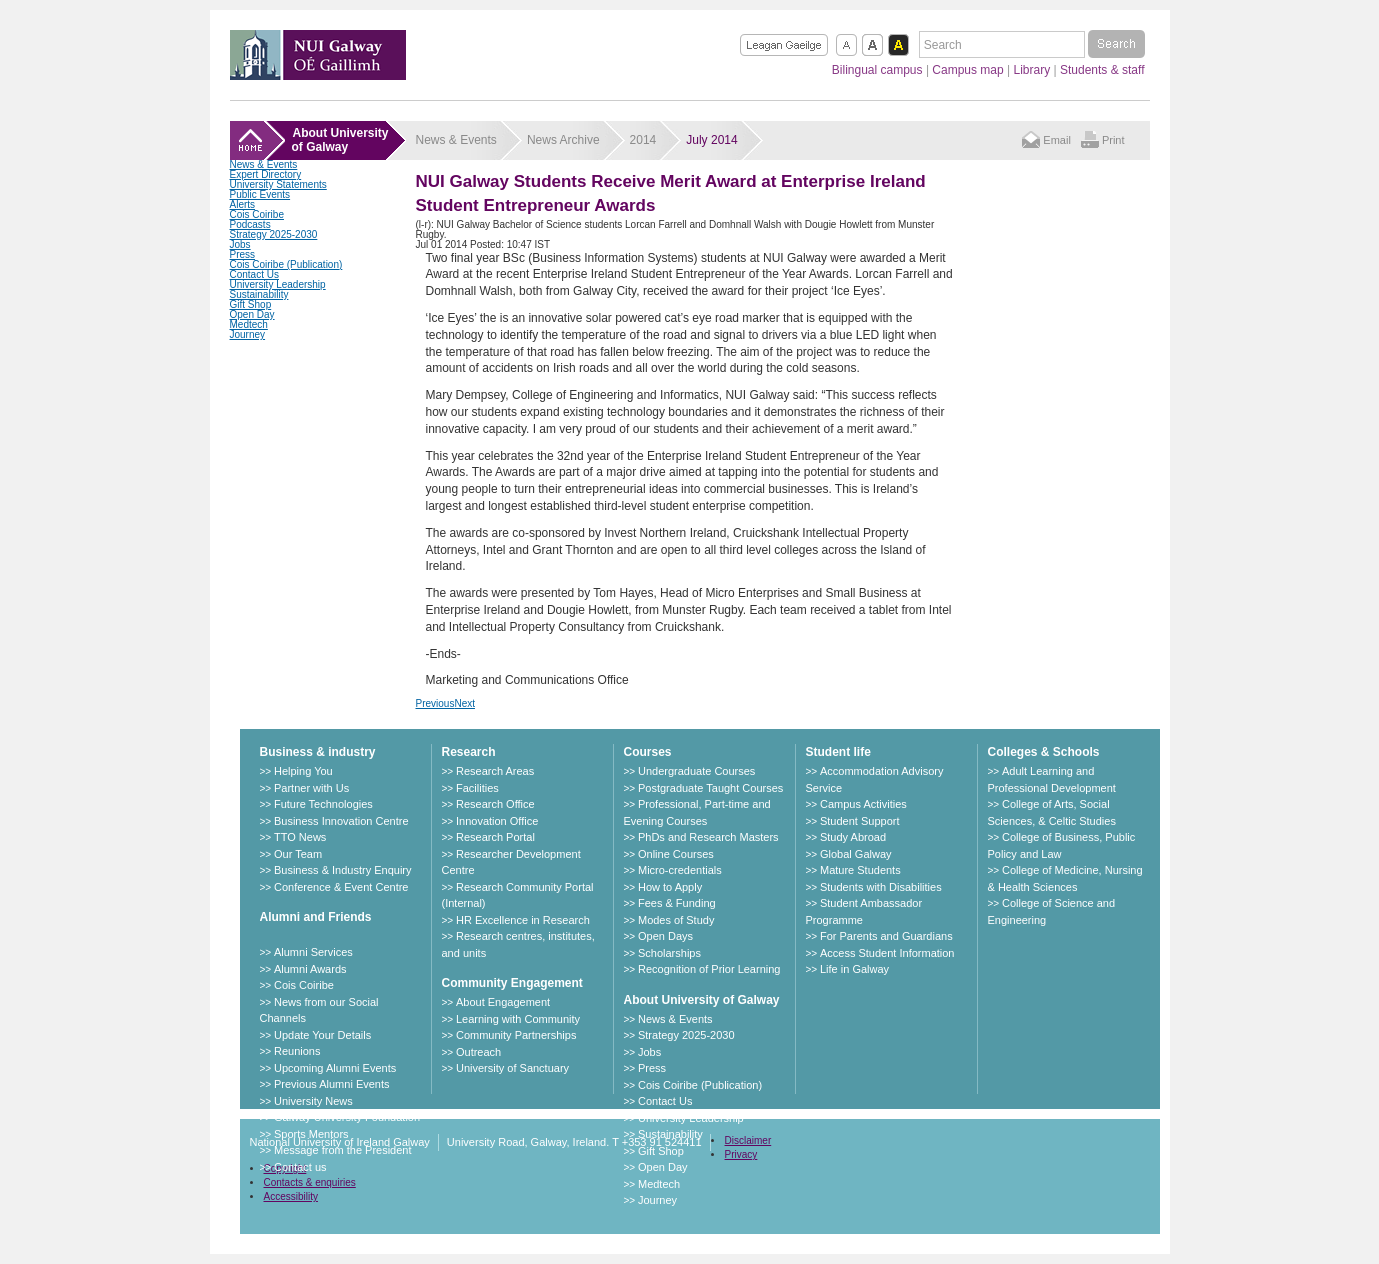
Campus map (967, 70)
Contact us (300, 1167)
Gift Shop (251, 304)
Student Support (860, 821)
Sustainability (259, 294)
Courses (648, 752)
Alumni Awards (310, 969)
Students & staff (1102, 70)
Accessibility (291, 1196)
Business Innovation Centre (341, 821)
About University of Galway (702, 1000)
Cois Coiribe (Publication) (286, 264)
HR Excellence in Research (523, 920)
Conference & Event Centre (341, 887)
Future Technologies (323, 804)
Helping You (303, 771)
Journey (248, 334)
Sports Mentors (311, 1134)
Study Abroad (853, 837)
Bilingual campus (877, 70)
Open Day (252, 314)
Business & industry (318, 752)
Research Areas (495, 771)
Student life (838, 752)
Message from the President (343, 1150)
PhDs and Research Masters (708, 837)
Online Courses (676, 854)
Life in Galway (854, 969)
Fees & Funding (677, 903)
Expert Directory (266, 174)
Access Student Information (887, 953)
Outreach (478, 1052)
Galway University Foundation (347, 1117)
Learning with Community (518, 1019)
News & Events (264, 164)
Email (1057, 140)
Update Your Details (322, 1035)
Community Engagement (512, 983)
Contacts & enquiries (310, 1182)
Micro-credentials (680, 870)
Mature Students (860, 870)
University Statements (278, 184)
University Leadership (278, 284)
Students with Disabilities (881, 887)
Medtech (249, 324)
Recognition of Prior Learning (709, 969)
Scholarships (669, 953)
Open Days (665, 936)
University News (313, 1101)
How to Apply (670, 887)
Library (1032, 70)
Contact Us (254, 274)
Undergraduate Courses (696, 771)
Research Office (495, 804)
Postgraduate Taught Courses (710, 788)
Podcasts (250, 224)
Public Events (260, 194)
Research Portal (495, 837)
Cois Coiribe (257, 214)
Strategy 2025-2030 (274, 234)
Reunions (297, 1051)
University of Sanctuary (512, 1068)
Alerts (243, 204)
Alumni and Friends (316, 917)
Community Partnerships (516, 1035)
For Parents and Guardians (886, 936)
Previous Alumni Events (332, 1084)
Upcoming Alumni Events (335, 1068)
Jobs (240, 244)
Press (243, 254)
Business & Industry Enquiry (343, 870)
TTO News (300, 837)
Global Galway (856, 854)
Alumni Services (313, 952)
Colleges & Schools (1044, 752)
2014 (643, 140)
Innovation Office (497, 821)
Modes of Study (676, 920)
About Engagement (503, 1002)
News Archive (563, 140)
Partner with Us (311, 788)
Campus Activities (863, 804)
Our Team (298, 854)
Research (469, 752)
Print (1113, 140)
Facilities (477, 788)
